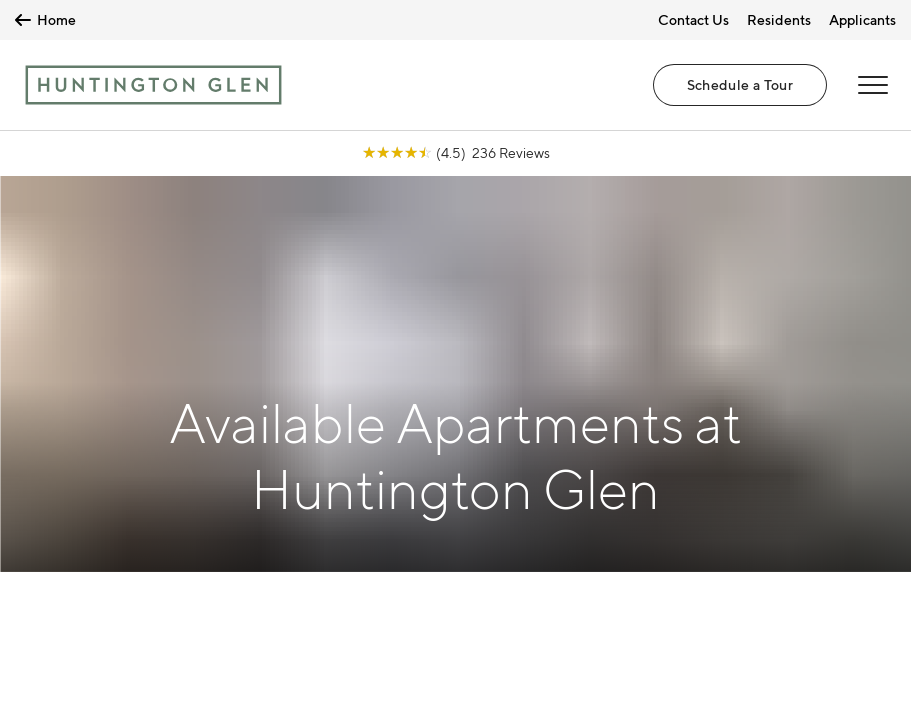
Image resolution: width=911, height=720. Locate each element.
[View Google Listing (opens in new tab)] (456, 152)
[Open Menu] (873, 85)
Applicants (862, 19)
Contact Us (693, 19)
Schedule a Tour (740, 84)
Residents (779, 19)
